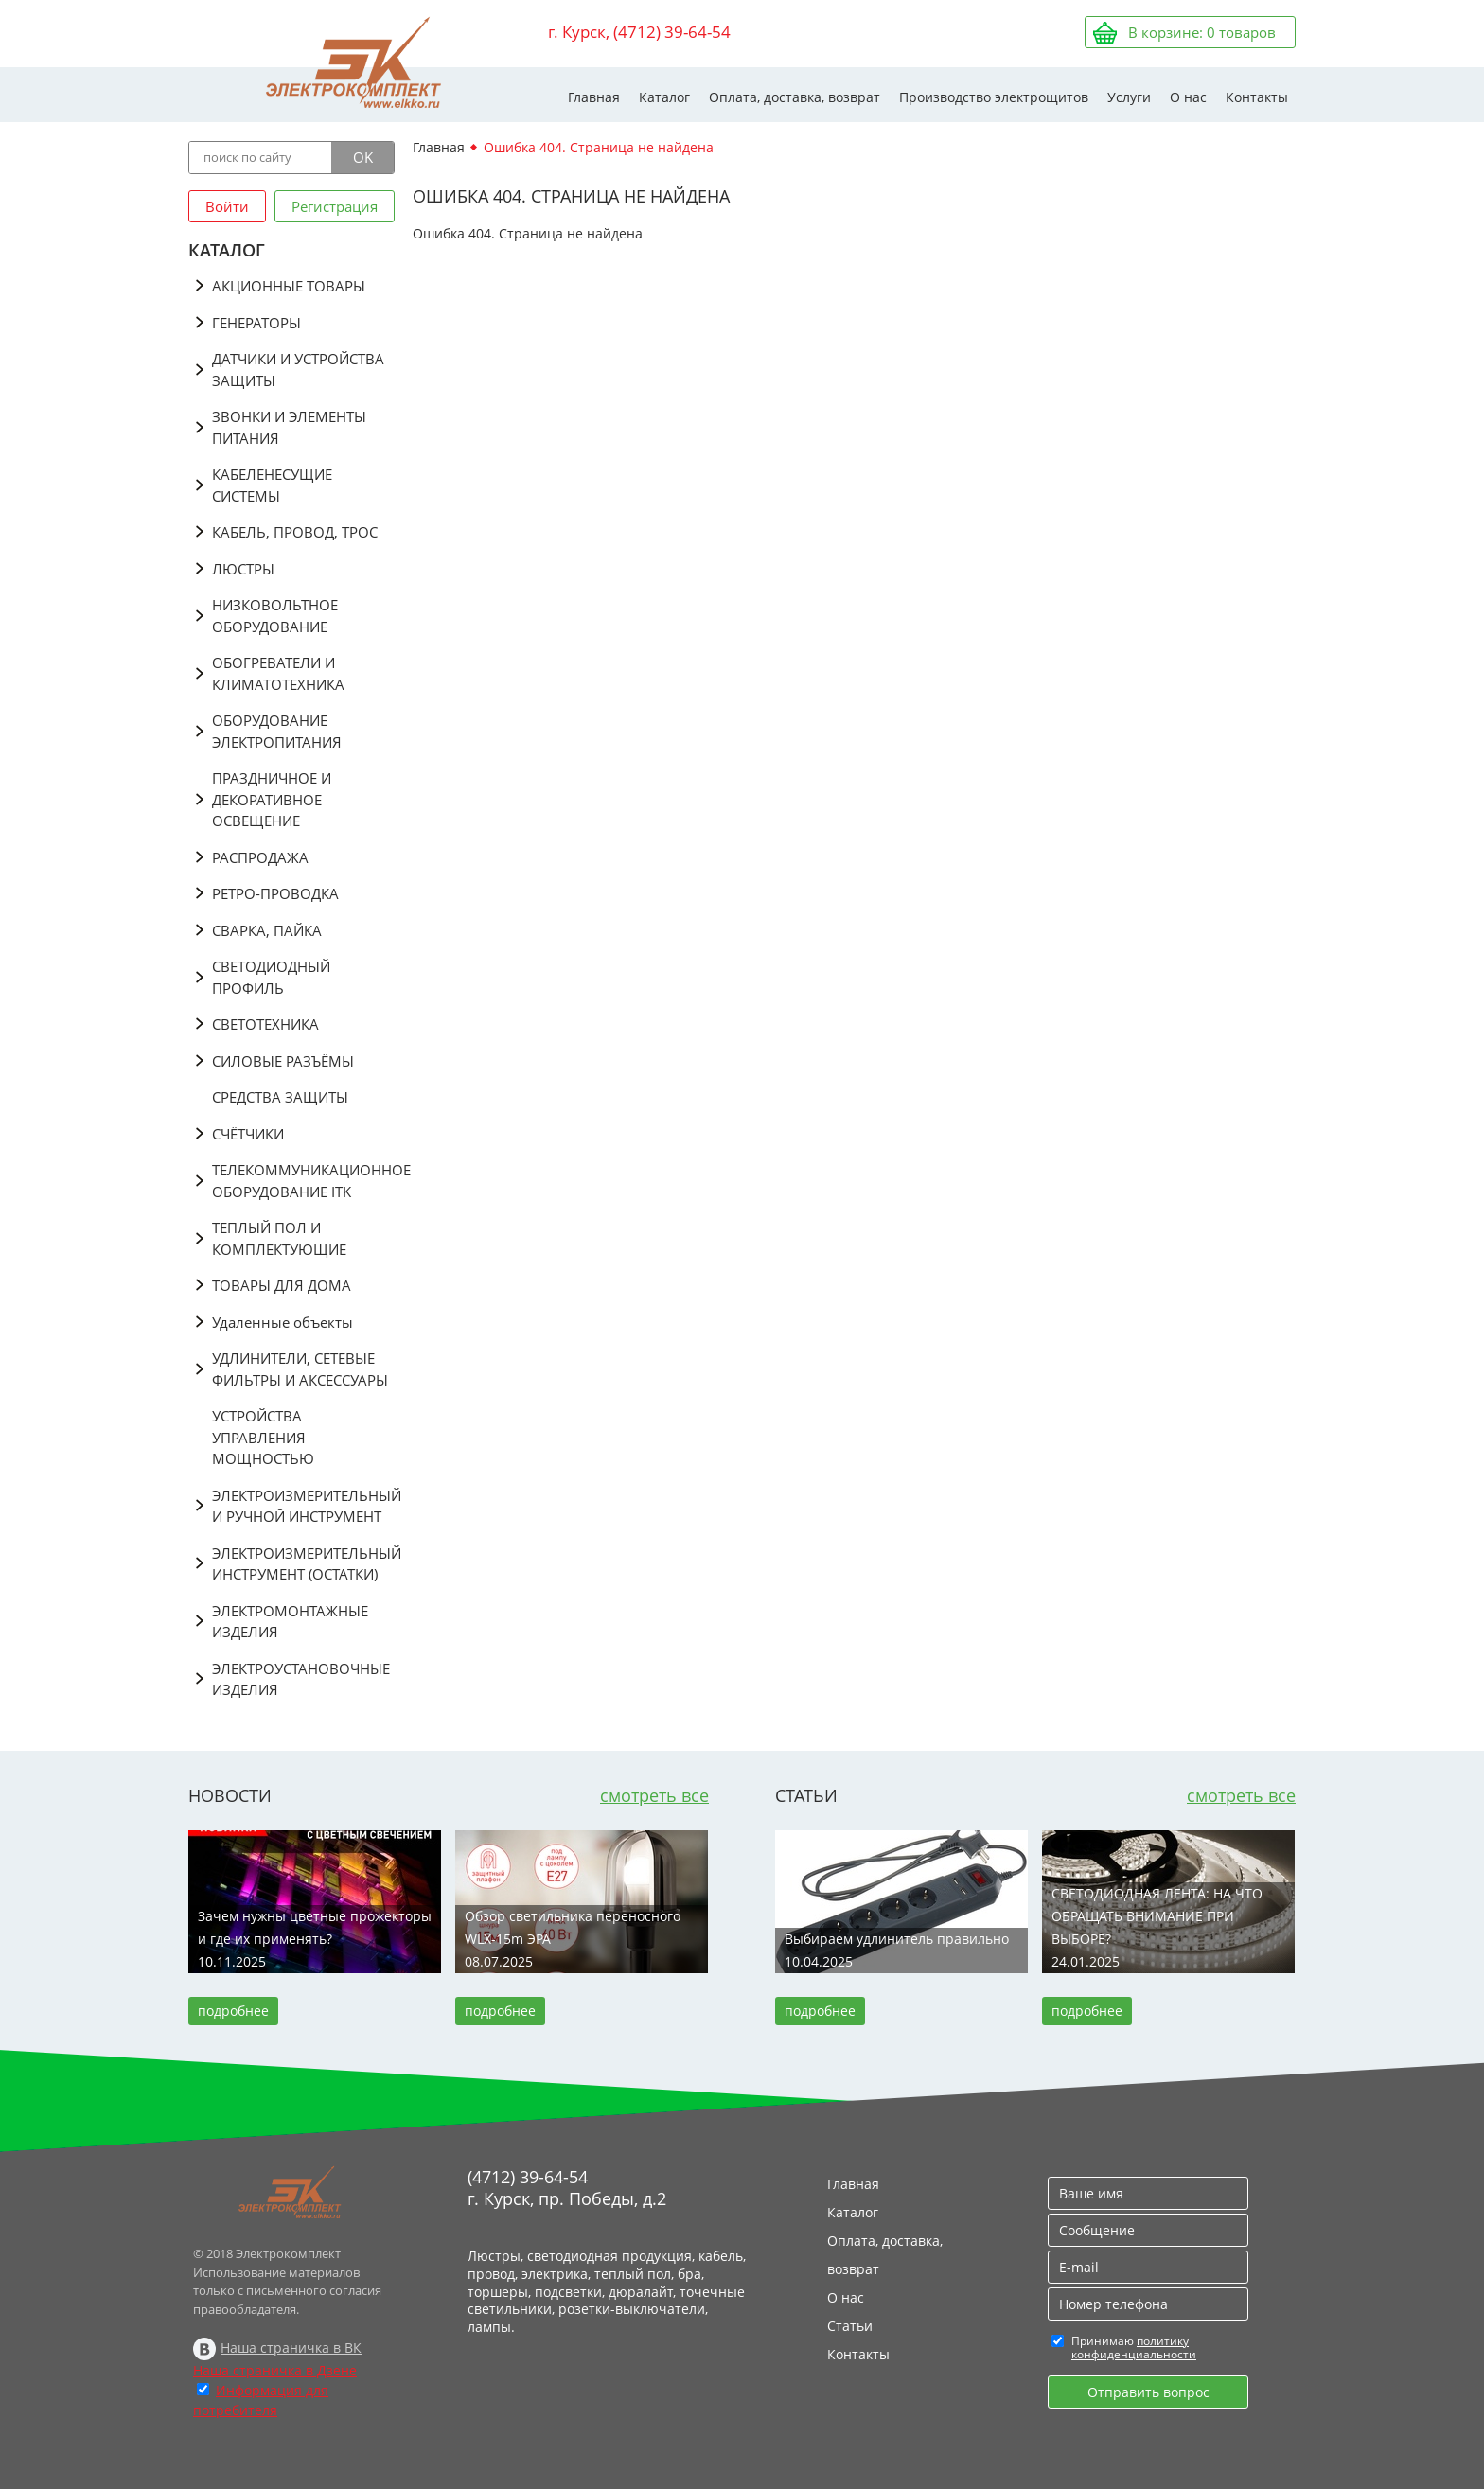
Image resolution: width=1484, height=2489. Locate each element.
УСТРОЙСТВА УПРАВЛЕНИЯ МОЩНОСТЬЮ (263, 1437)
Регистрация (335, 206)
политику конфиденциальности (1133, 2347)
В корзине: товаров (1202, 32)
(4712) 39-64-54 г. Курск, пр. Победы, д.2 (567, 2188)
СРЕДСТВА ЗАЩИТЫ (280, 1096)
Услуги (1129, 97)
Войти (227, 206)
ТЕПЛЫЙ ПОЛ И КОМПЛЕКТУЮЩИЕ (279, 1238)
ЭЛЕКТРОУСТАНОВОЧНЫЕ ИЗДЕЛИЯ (301, 1679)
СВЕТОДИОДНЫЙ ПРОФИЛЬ (271, 977)
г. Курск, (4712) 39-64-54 (639, 32)
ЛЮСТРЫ (243, 568)
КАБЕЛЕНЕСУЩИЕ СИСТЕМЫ (272, 485)
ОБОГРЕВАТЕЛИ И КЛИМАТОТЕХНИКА (278, 673)
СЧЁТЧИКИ (248, 1133)
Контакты (1257, 97)
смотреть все (654, 1795)
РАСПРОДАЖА (260, 857)
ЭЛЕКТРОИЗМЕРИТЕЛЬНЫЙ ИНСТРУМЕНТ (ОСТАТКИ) (303, 1564)
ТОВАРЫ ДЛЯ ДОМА (281, 1285)
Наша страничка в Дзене (275, 2370)
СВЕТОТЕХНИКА (265, 1024)
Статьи (850, 2326)
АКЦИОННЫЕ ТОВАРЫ (288, 285)
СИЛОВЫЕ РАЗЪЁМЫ (283, 1060)
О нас (1188, 97)
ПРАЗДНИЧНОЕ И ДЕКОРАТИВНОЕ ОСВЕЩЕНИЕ (271, 799)
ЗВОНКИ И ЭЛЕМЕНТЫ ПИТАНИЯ (289, 427)
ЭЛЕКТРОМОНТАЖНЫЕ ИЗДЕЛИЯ (290, 1621)
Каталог (664, 97)
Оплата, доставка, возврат (794, 97)
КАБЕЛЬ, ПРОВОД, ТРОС (295, 531)
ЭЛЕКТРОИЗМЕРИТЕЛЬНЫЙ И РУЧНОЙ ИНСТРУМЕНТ (303, 1506)
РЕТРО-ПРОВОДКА (275, 893)
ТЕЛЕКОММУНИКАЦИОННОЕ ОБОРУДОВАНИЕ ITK (303, 1180)
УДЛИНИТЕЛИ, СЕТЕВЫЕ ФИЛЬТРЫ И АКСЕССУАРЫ (300, 1369)
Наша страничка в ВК (291, 2348)
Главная (594, 97)
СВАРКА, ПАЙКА (267, 930)
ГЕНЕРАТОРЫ (256, 322)
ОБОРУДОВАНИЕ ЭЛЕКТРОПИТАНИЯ (277, 731)
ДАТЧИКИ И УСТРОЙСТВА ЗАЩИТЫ (298, 369)
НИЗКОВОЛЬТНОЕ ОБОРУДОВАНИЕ (275, 615)
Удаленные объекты (282, 1322)
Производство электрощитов (993, 97)
